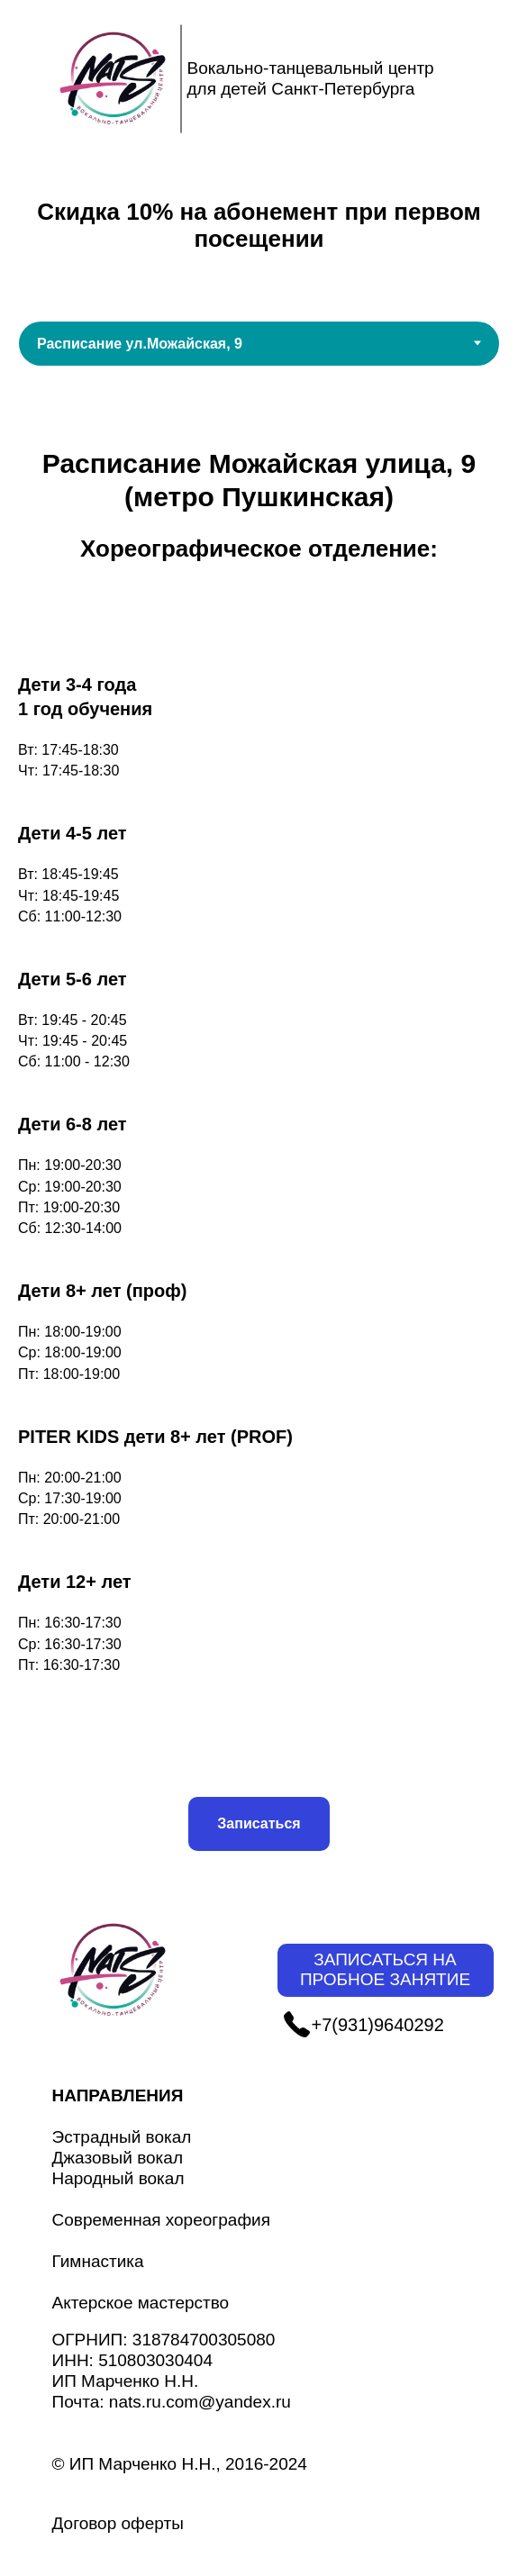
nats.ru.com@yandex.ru (200, 2401)
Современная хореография (161, 2219)
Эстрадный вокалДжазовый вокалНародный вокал (122, 2157)
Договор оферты (118, 2523)
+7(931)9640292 (378, 2025)
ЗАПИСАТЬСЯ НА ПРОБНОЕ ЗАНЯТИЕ (385, 1970)
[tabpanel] (259, 1149)
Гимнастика (98, 2261)
